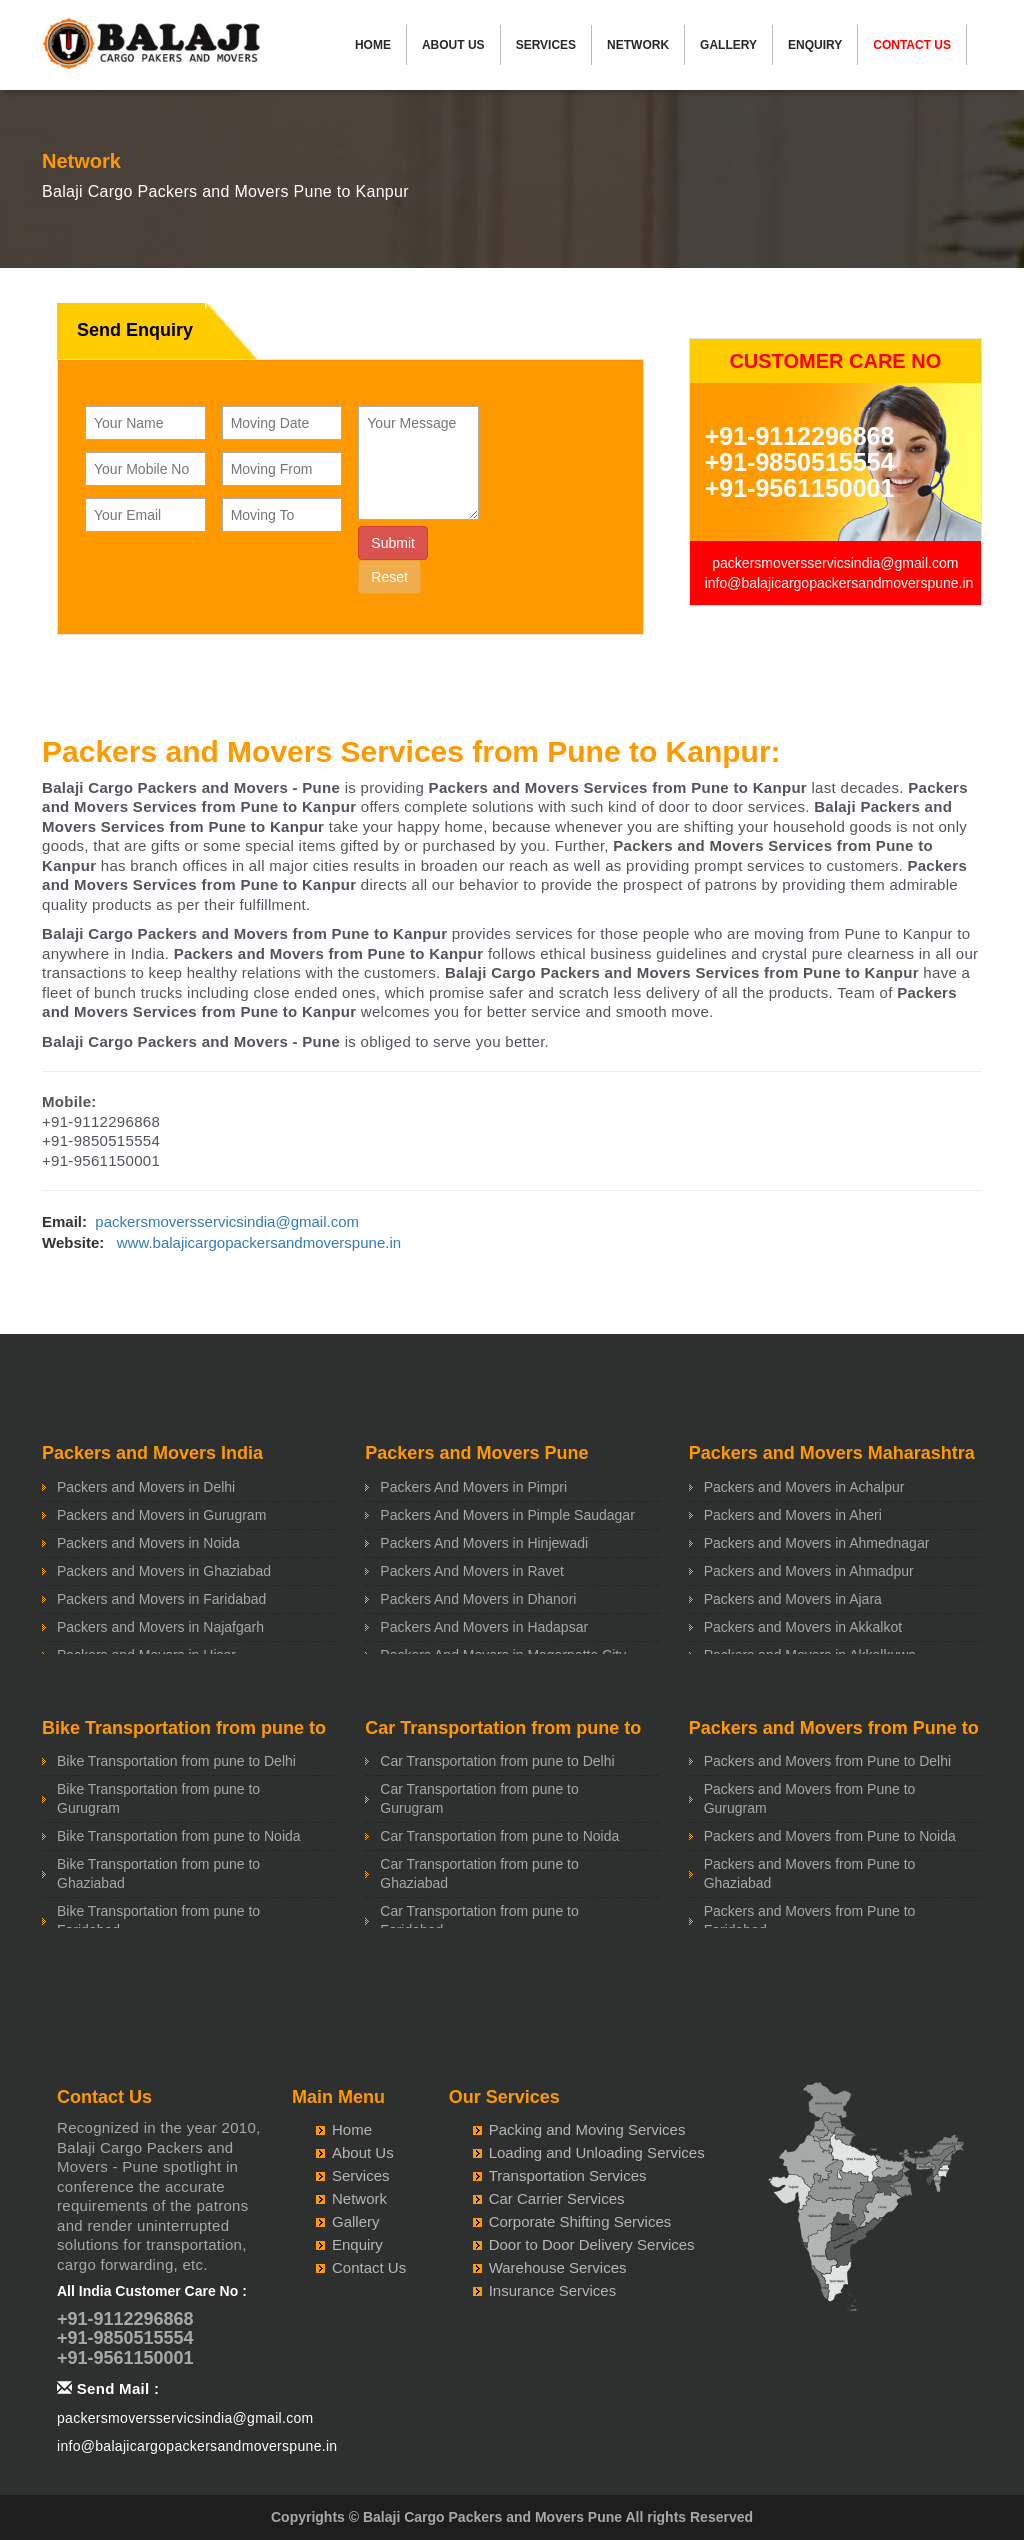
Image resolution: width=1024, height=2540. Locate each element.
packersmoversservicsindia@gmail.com (835, 563)
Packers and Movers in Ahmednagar (817, 1543)
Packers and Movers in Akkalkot (803, 1627)
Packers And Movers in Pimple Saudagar (507, 1515)
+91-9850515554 (800, 462)
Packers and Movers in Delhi (146, 1487)
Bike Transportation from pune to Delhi (176, 1761)
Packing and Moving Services (587, 2129)
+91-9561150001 (800, 488)
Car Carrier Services (557, 2198)
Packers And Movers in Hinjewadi (484, 1543)
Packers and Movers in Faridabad (161, 1599)
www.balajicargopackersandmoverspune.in (259, 1242)
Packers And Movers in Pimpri (473, 1487)
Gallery (728, 45)
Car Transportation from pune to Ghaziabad (479, 1873)
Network (638, 45)
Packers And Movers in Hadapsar (484, 1627)
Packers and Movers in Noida (148, 1543)
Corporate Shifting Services (580, 2221)
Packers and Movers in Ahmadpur (809, 1571)
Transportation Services (568, 2175)
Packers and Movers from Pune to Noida (830, 1836)
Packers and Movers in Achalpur (804, 1487)
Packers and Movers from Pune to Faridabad (810, 1920)
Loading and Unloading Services (597, 2152)
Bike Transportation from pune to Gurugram (158, 1798)
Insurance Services (553, 2290)
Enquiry (815, 45)
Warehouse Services (558, 2267)
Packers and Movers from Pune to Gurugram (810, 1798)
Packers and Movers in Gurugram (161, 1515)
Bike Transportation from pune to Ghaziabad (158, 1873)
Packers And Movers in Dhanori (478, 1599)
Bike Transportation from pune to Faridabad (158, 1920)
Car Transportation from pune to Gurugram (479, 1798)
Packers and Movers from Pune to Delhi (827, 1761)
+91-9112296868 (800, 436)
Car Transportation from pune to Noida (499, 1836)
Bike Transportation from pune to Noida (179, 1836)
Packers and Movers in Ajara (793, 1599)
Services (546, 45)
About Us (453, 45)
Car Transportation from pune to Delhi (497, 1761)
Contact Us (912, 45)
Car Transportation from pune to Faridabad (479, 1920)
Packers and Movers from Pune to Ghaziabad (810, 1873)
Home (373, 45)
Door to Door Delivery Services (592, 2244)
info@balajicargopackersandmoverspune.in (839, 583)
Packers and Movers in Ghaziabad (164, 1571)
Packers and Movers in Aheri (793, 1515)
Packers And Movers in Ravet (472, 1571)
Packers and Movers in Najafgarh (160, 1627)
